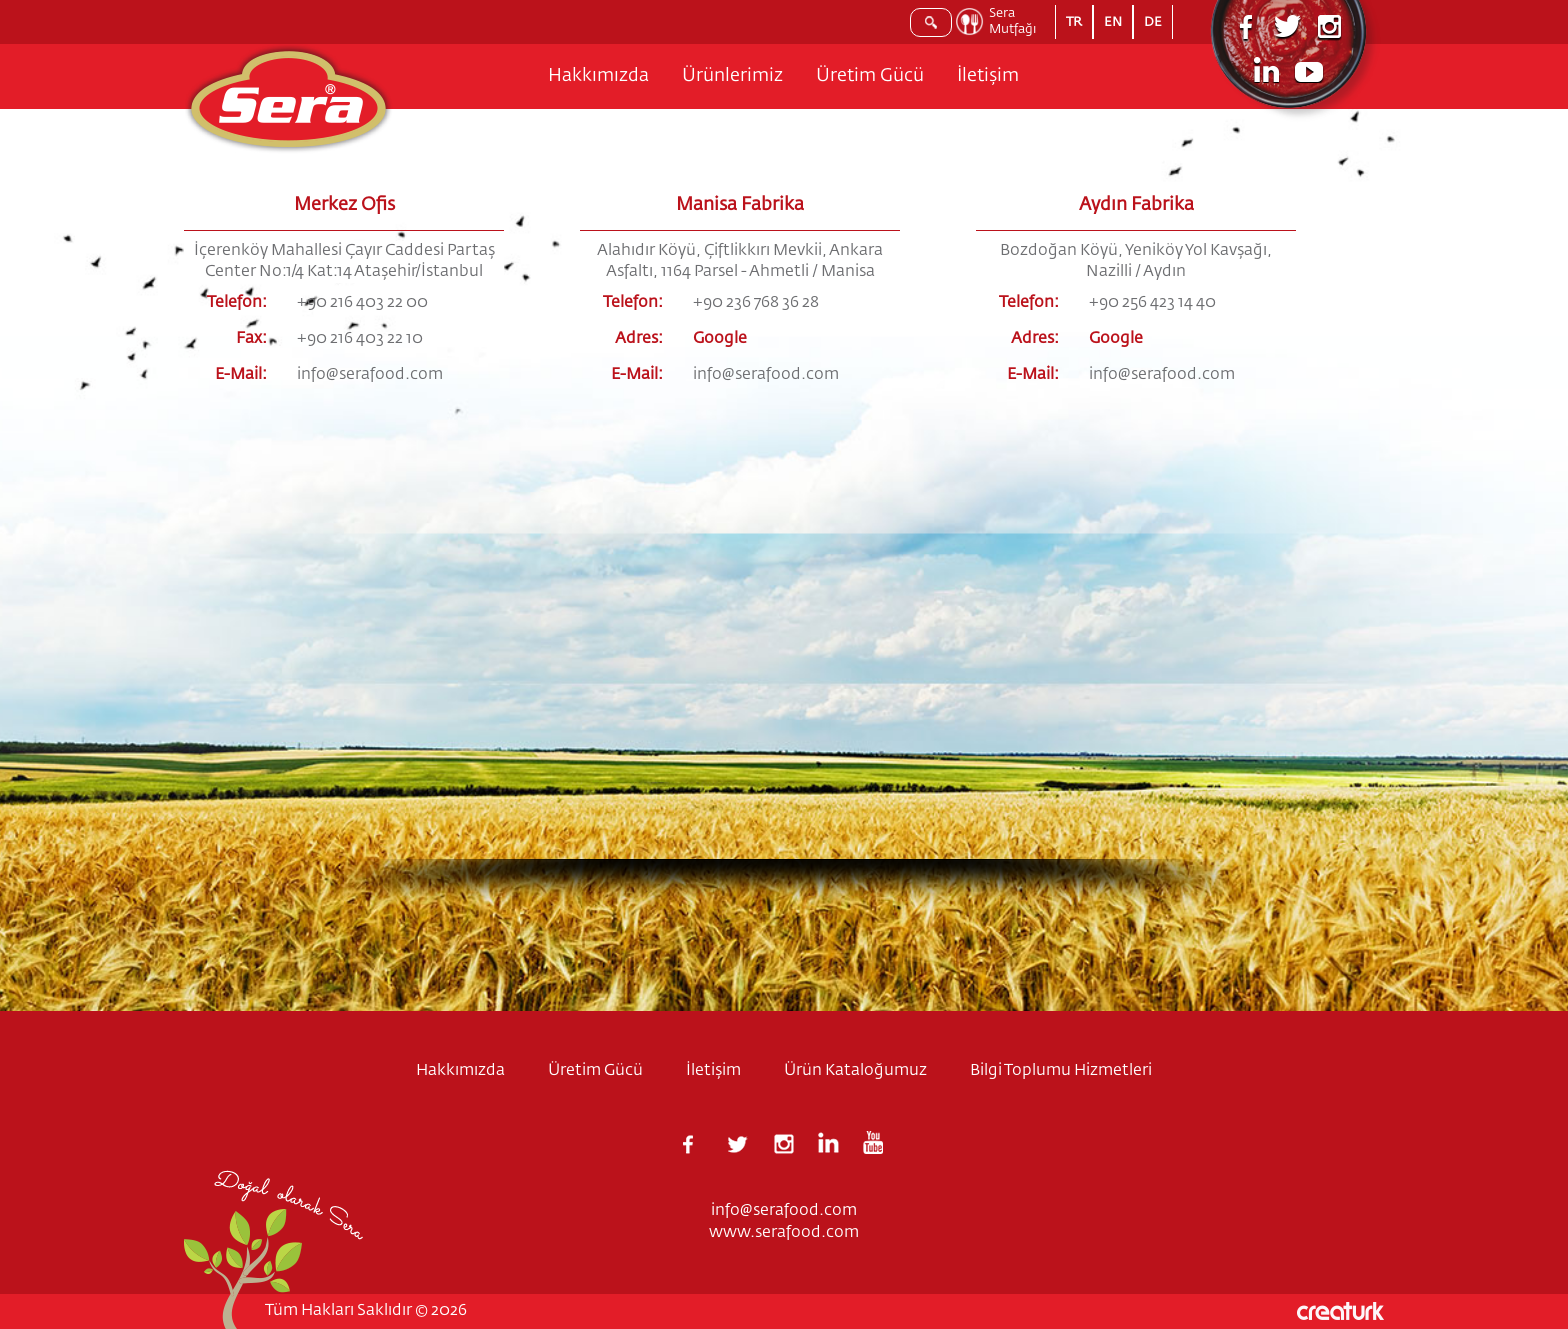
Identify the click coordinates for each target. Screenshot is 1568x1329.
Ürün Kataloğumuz (855, 1071)
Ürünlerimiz (732, 76)
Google (720, 339)
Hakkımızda (598, 76)
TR (1074, 22)
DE (1153, 22)
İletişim (988, 76)
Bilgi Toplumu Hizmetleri (1061, 1071)
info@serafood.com (370, 375)
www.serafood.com (784, 1233)
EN (1113, 22)
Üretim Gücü (870, 76)
